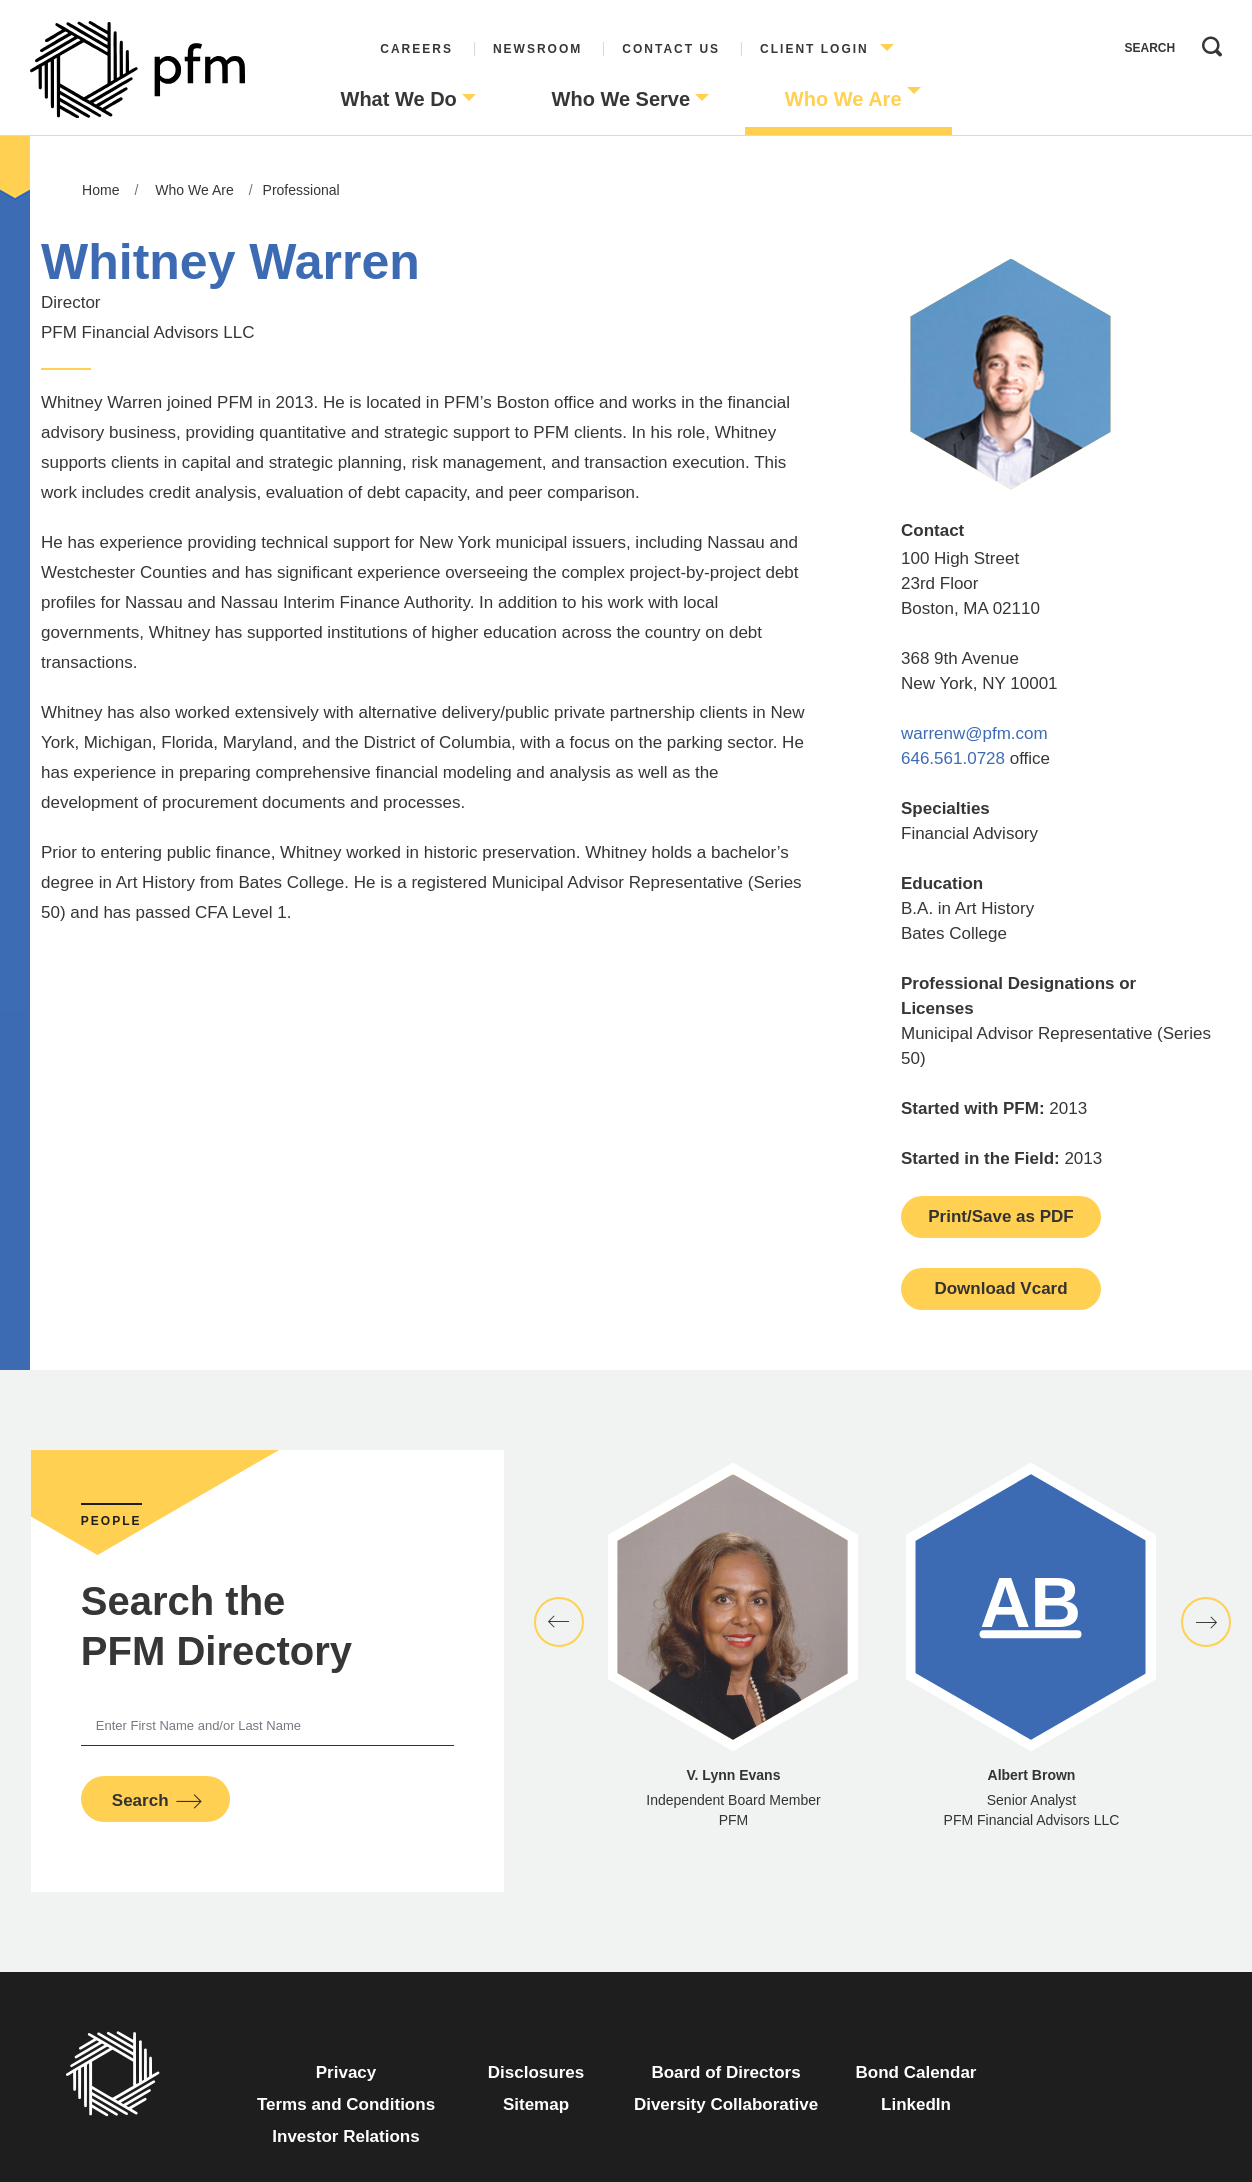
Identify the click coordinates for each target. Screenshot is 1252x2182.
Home (100, 190)
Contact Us (671, 49)
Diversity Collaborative (726, 2104)
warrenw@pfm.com (974, 733)
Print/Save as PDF (1001, 1216)
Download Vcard (1000, 1288)
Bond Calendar (916, 2072)
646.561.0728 (953, 758)
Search (1207, 42)
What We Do (399, 99)
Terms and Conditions (346, 2104)
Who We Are (843, 99)
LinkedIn (916, 2104)
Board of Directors (725, 2072)
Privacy (346, 2072)
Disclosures (536, 2072)
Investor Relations (345, 2136)
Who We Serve (621, 99)
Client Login (814, 49)
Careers (416, 49)
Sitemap (536, 2104)
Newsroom (537, 49)
